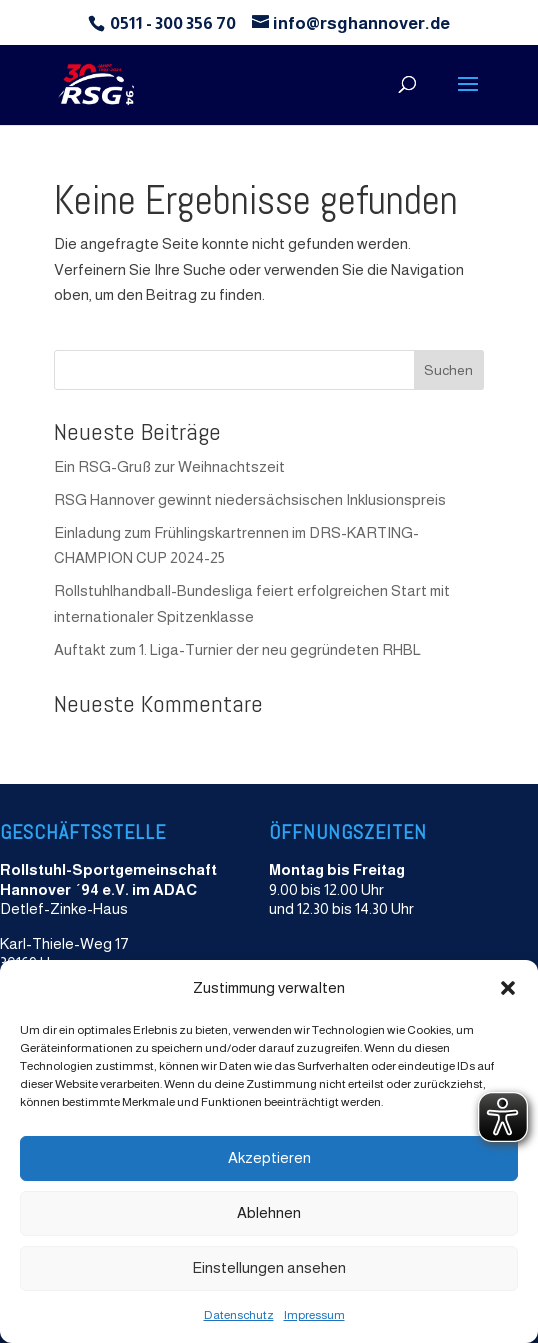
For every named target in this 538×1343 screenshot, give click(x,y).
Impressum (314, 1315)
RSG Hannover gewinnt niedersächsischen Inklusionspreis (250, 499)
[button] (508, 988)
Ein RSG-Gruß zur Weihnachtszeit (169, 466)
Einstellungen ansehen (269, 1267)
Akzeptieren (269, 1157)
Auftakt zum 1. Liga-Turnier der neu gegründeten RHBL (237, 649)
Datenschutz (239, 1315)
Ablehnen (269, 1212)
